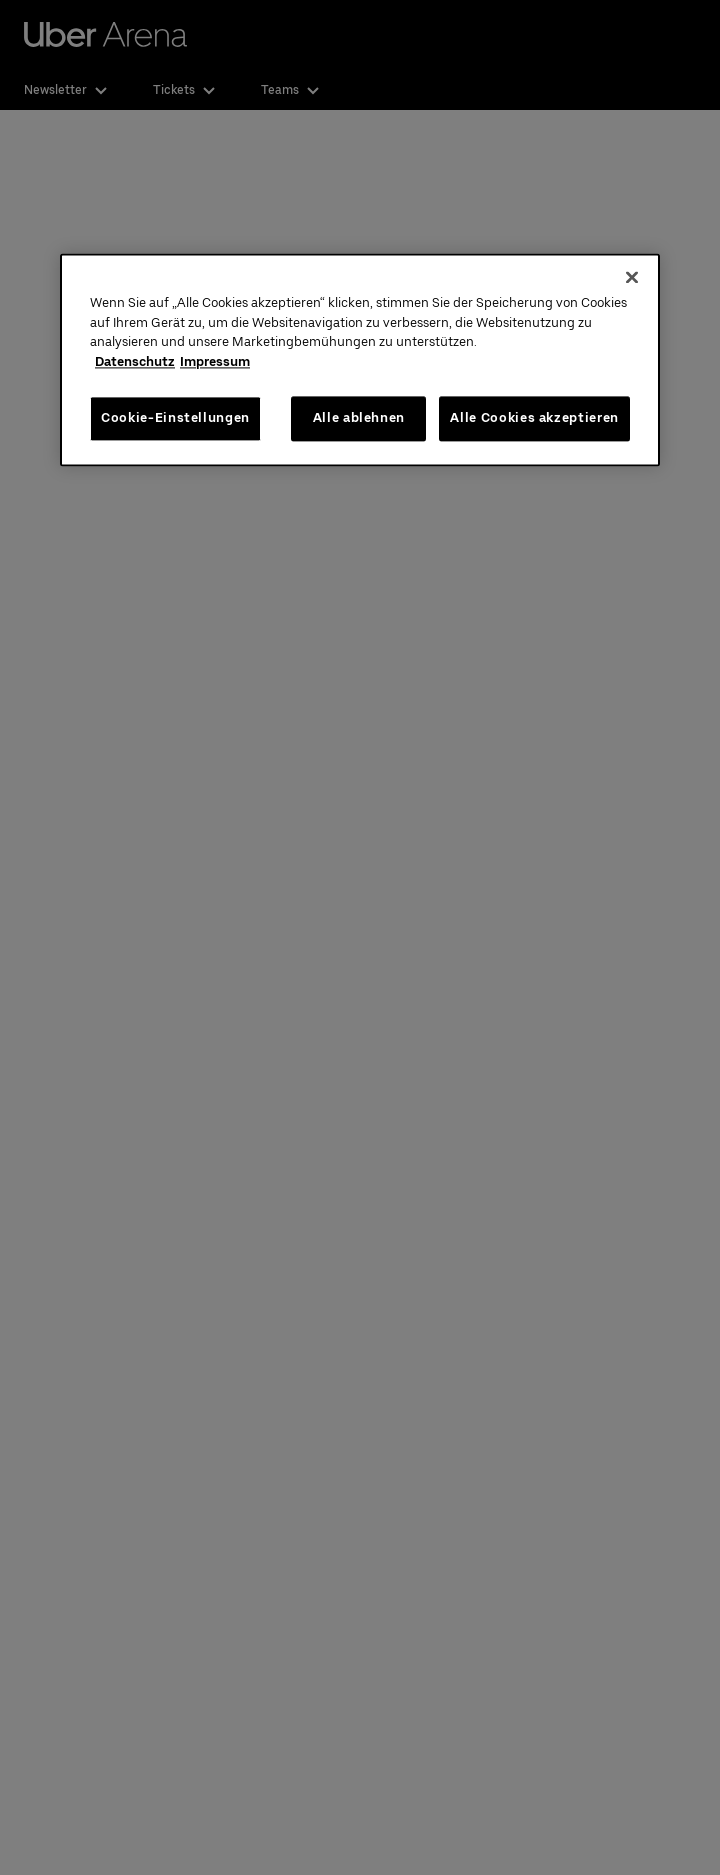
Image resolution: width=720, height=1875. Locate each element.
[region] (360, 360)
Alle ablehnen (359, 418)
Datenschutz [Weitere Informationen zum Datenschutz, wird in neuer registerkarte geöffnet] (135, 361)
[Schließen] (632, 278)
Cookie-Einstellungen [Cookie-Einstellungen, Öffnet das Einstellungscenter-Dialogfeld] (175, 418)
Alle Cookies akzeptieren (534, 418)
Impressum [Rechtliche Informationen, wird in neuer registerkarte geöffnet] (215, 361)
